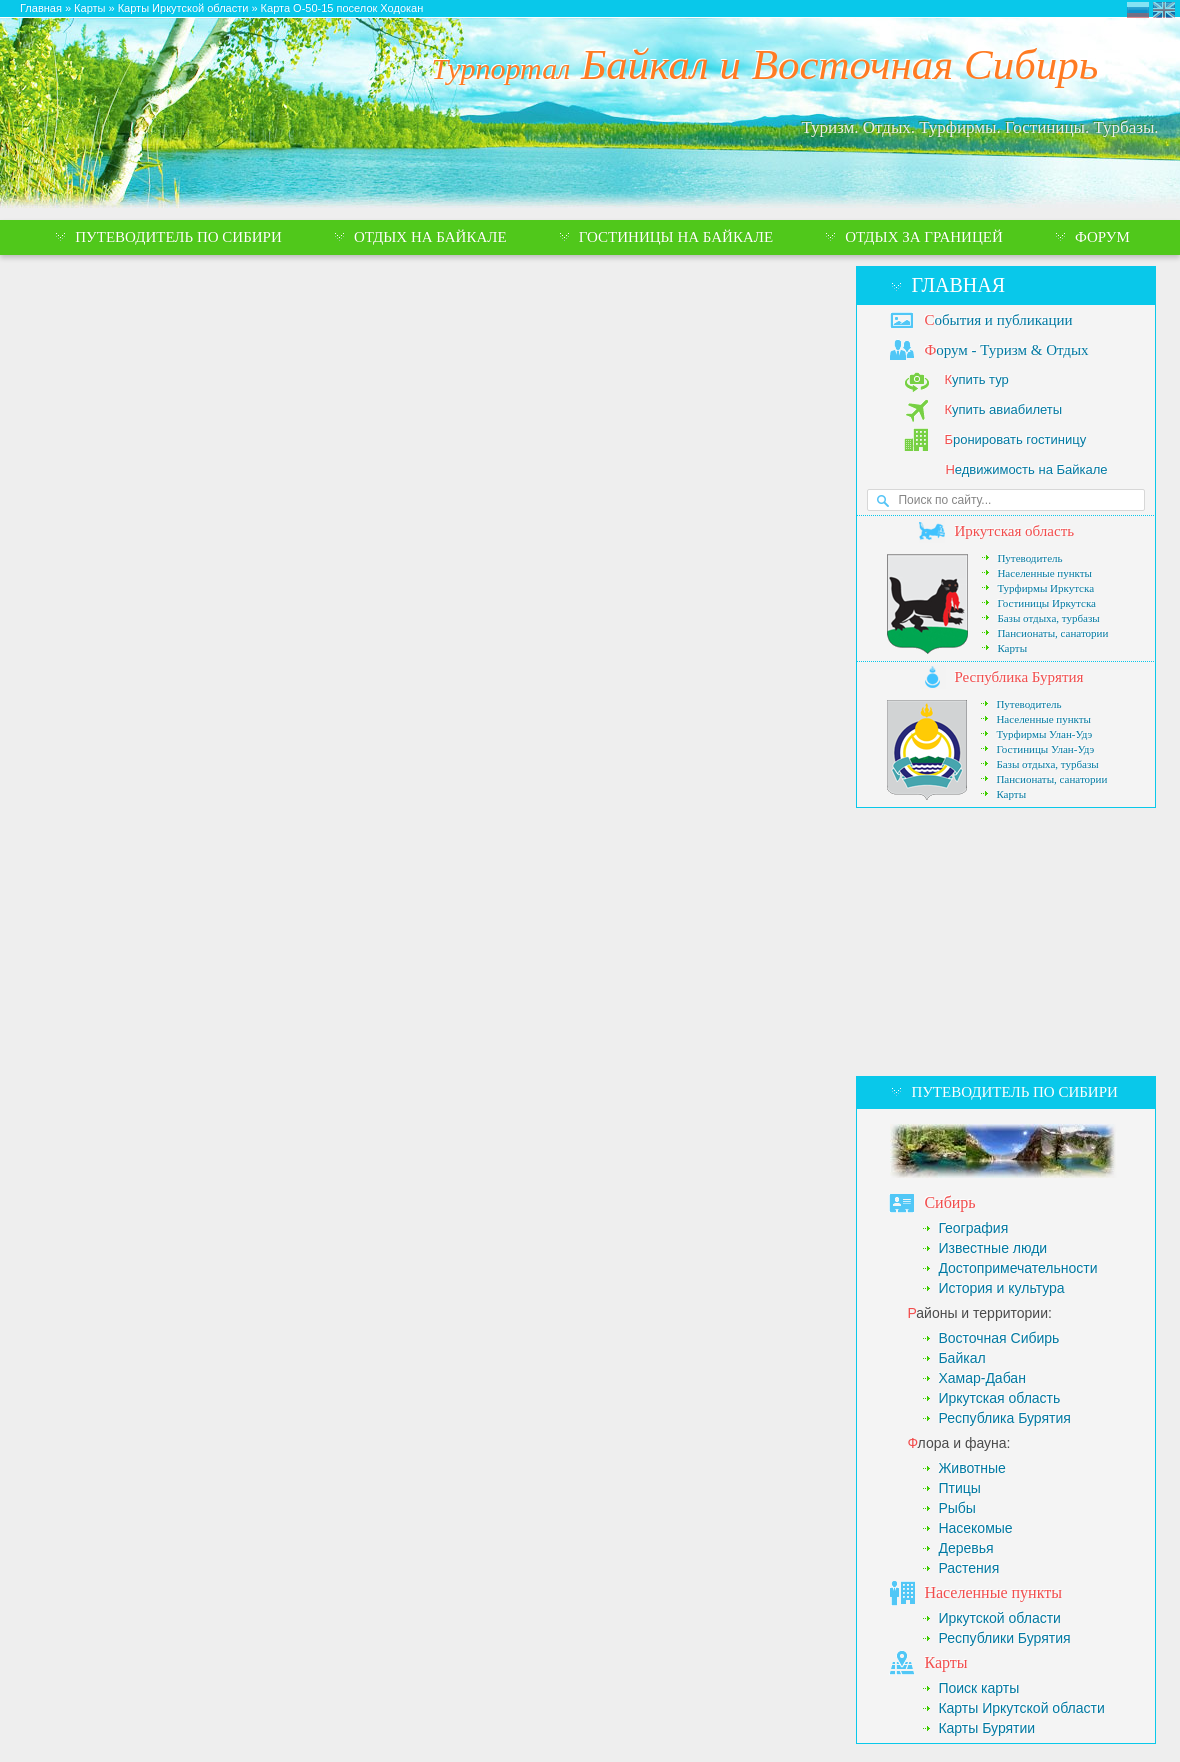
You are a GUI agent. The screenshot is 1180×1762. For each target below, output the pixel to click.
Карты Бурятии (986, 1728)
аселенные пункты (993, 1592)
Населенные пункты (1044, 573)
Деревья (965, 1548)
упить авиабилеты (1003, 409)
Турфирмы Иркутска (1045, 588)
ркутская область (1014, 531)
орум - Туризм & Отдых (1006, 350)
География (973, 1228)
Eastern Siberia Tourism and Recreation (1164, 10)
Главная (958, 285)
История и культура (1001, 1288)
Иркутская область (999, 1398)
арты (945, 1662)
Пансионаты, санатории (1052, 633)
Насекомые (975, 1528)
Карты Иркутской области (1021, 1708)
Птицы (959, 1488)
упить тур (976, 379)
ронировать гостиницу (1015, 439)
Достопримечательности (1017, 1268)
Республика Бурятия (1004, 1418)
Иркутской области (999, 1618)
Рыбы (956, 1508)
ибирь (949, 1202)
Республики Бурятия (1004, 1638)
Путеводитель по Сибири (1014, 1092)
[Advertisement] (1005, 942)
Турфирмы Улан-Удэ (1044, 734)
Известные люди (992, 1248)
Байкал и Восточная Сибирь (765, 64)
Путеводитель (1029, 558)
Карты (1012, 648)
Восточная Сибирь (998, 1338)
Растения (968, 1568)
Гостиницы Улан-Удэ (1045, 749)
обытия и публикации (998, 320)
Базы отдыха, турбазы (1048, 618)
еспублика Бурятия (1018, 677)
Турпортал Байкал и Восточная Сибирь (1138, 10)
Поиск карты (978, 1688)
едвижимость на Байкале (1026, 469)
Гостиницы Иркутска (1046, 603)
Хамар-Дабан (981, 1378)
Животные (972, 1468)
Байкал (961, 1358)
